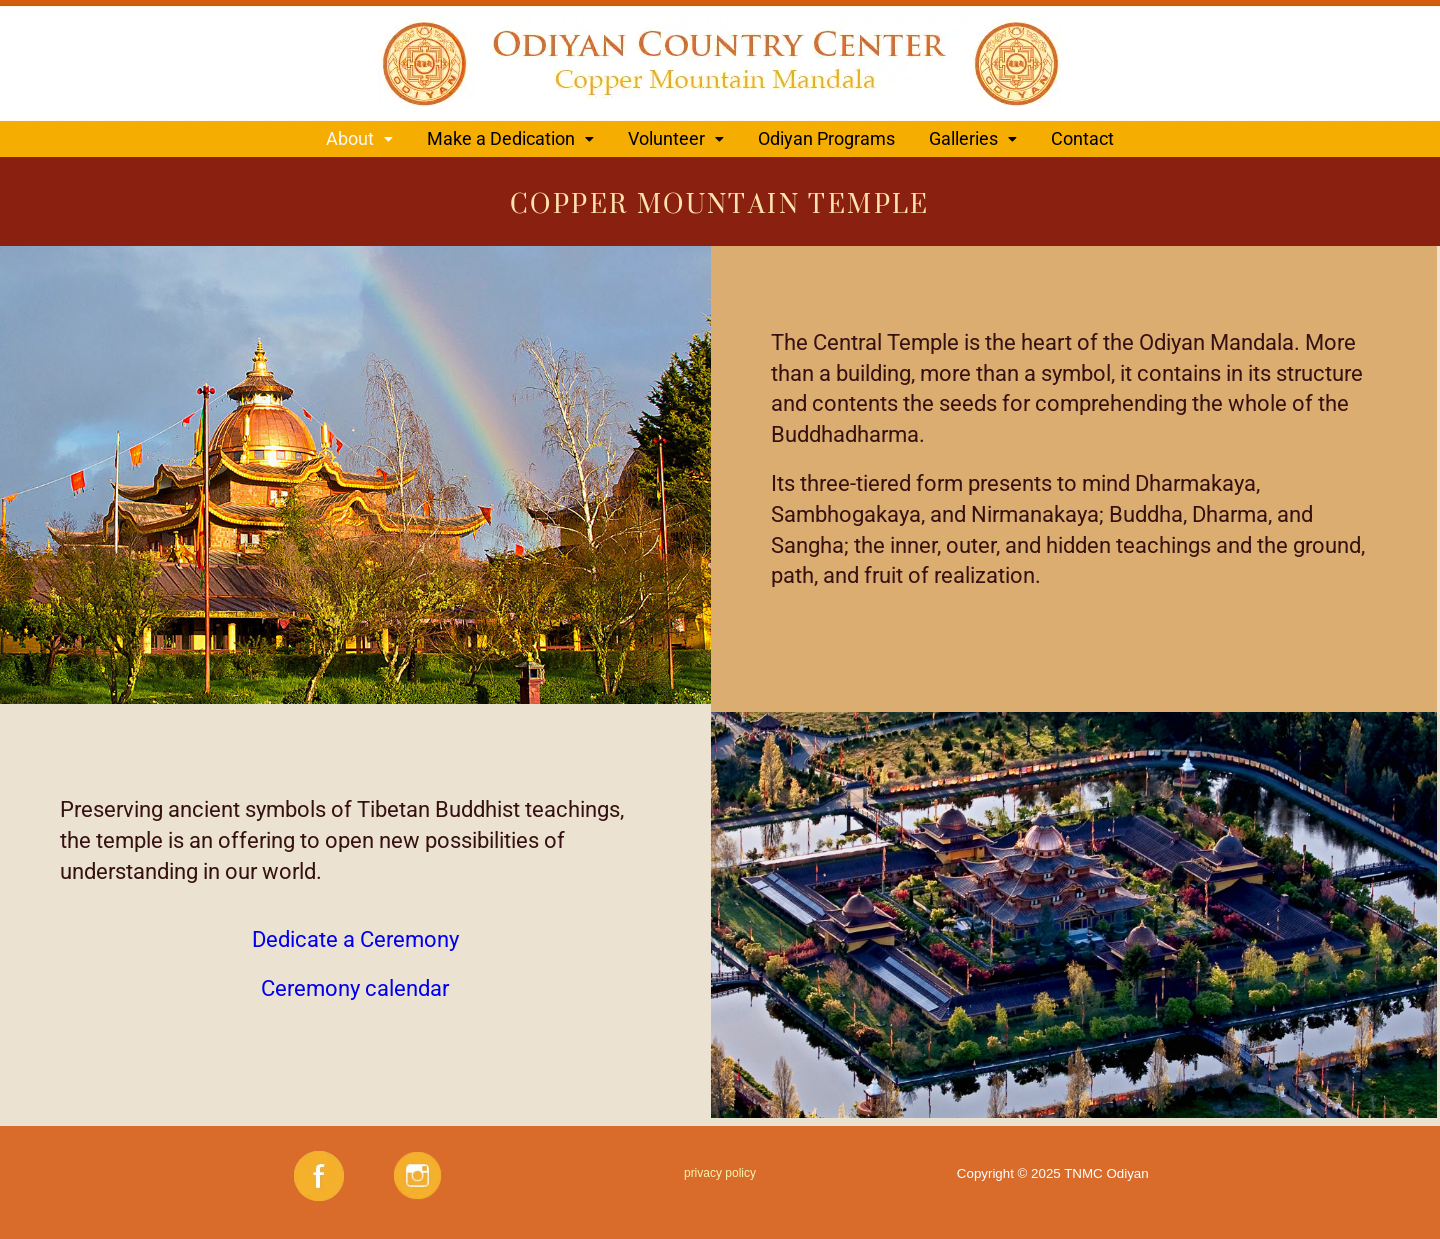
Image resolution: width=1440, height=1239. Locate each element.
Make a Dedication (510, 138)
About (359, 138)
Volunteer (676, 138)
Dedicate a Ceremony (355, 939)
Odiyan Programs (826, 138)
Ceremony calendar (355, 988)
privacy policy (720, 1173)
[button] (359, 139)
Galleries (973, 138)
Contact (1082, 138)
